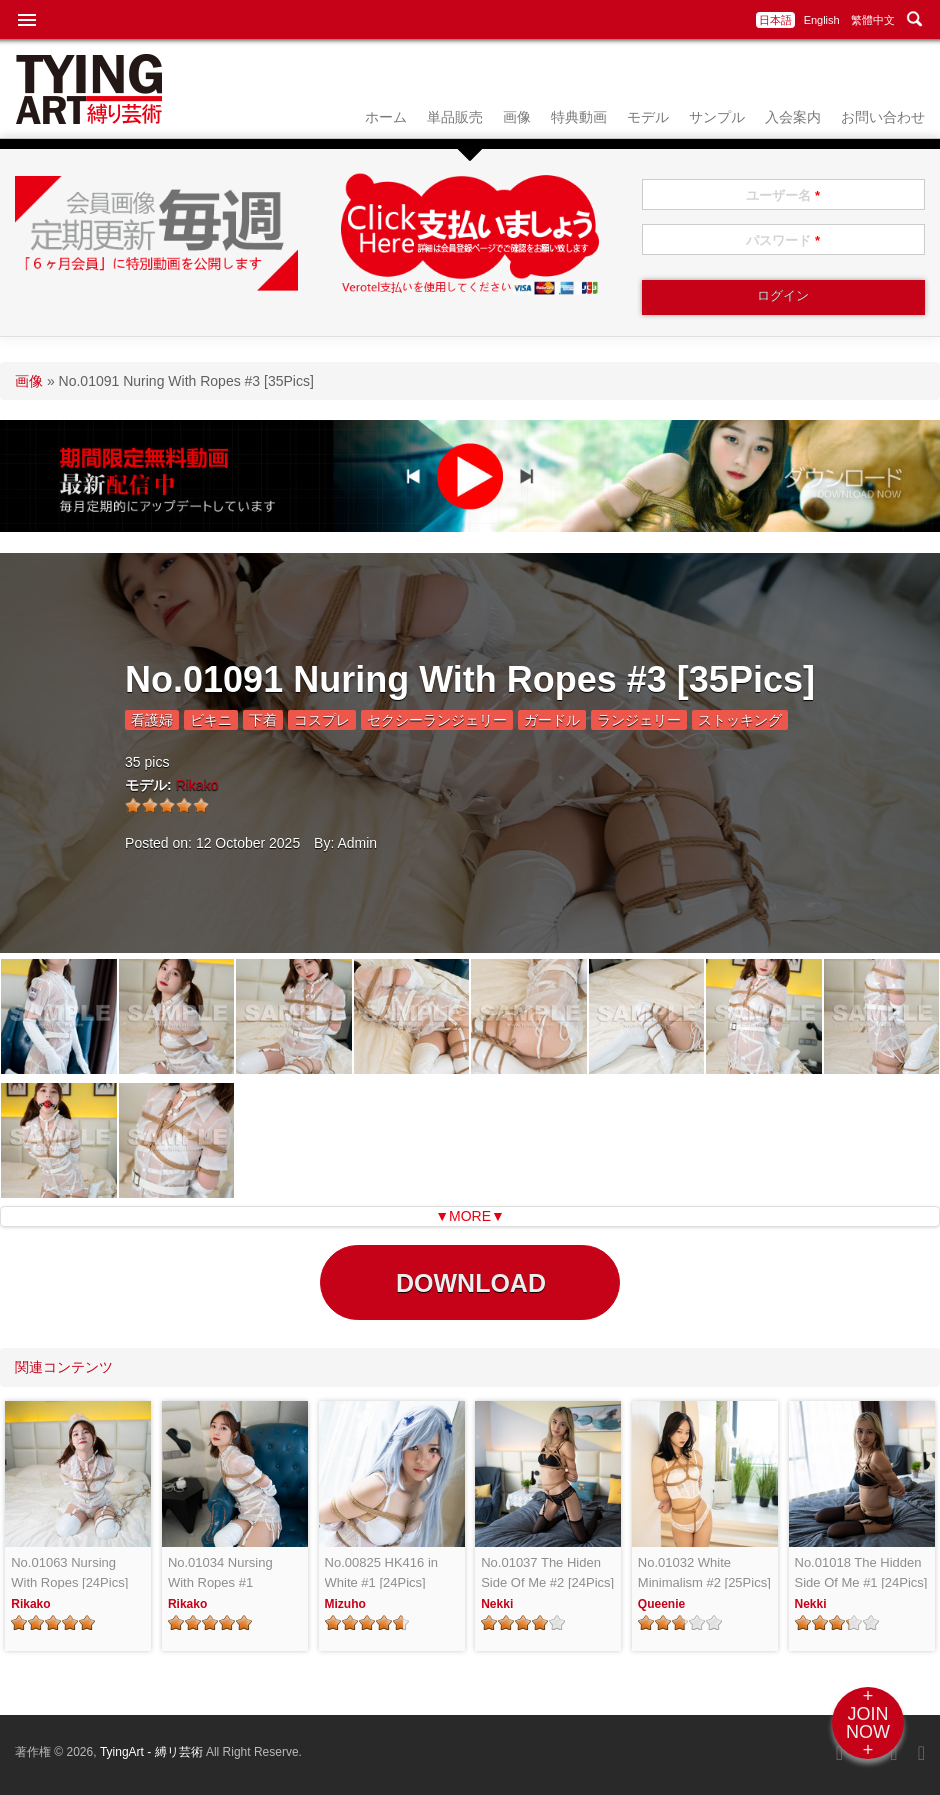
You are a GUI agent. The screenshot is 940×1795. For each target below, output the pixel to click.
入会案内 (793, 117)
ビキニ (211, 720)
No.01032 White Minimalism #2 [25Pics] (704, 1572)
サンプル (717, 117)
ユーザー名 (783, 195)
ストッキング (740, 720)
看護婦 (152, 720)
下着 (263, 720)
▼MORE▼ (470, 1216)
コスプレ (322, 720)
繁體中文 (873, 20)
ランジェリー (639, 720)
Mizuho (345, 1604)
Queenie (661, 1604)
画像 (517, 117)
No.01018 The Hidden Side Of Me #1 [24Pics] (861, 1572)
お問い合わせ (883, 117)
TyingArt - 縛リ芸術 (153, 1752)
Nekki (497, 1604)
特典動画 (579, 117)
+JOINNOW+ (868, 1723)
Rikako (197, 785)
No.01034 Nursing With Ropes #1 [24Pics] (220, 1573)
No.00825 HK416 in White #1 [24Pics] (381, 1572)
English (822, 20)
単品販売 (455, 117)
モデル (648, 117)
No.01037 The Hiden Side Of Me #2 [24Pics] (547, 1572)
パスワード (783, 240)
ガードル (552, 720)
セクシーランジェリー (437, 720)
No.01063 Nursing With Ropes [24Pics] (69, 1572)
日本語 (775, 20)
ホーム (386, 117)
